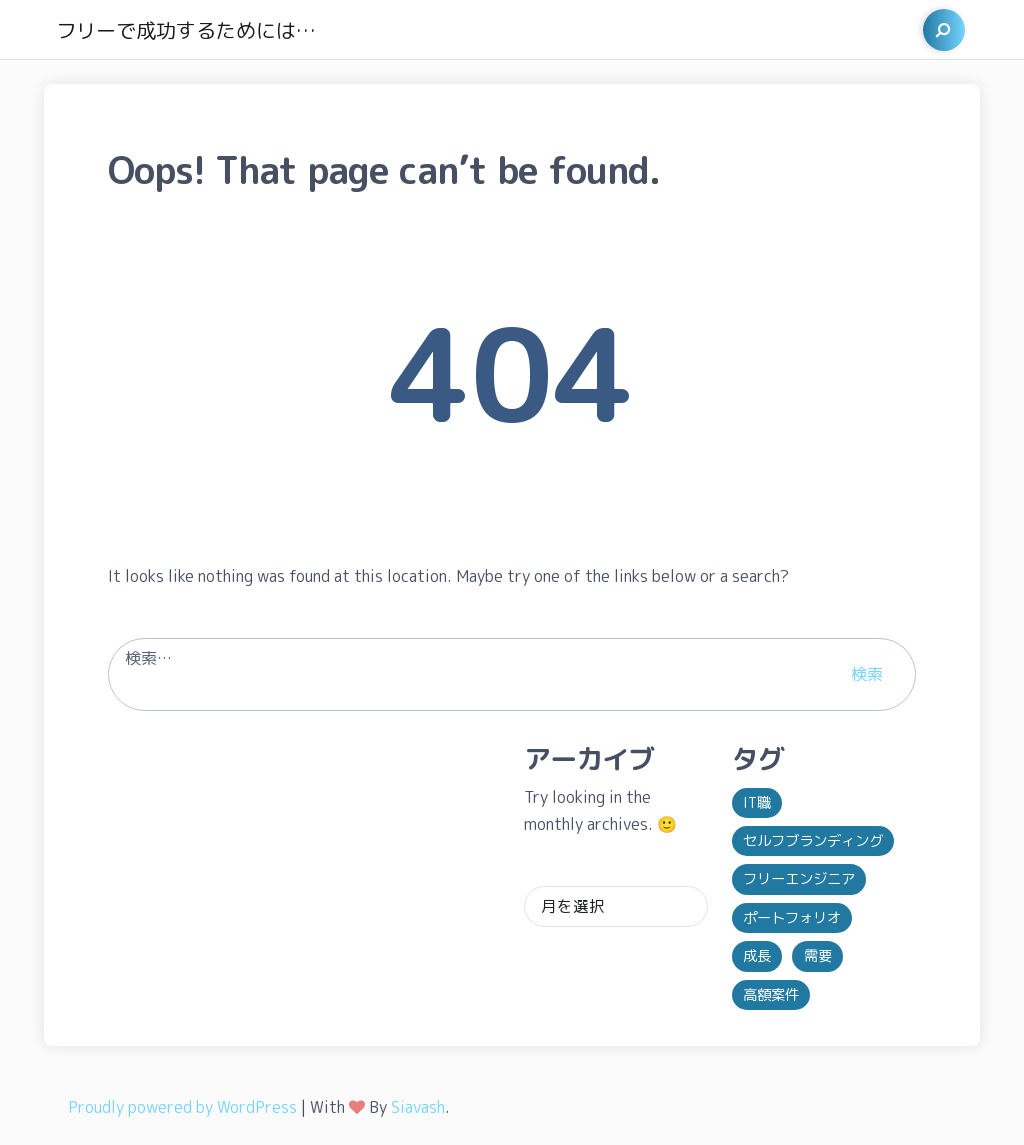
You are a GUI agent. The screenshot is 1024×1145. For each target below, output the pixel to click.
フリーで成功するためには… (186, 30)
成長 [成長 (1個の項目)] (757, 956)
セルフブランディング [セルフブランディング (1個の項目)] (813, 841)
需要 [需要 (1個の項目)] (818, 956)
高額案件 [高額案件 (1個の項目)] (771, 995)
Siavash (418, 1107)
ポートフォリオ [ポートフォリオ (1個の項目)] (792, 918)
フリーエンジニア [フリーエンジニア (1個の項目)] (799, 879)
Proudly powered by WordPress (182, 1107)
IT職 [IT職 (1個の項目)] (757, 803)
